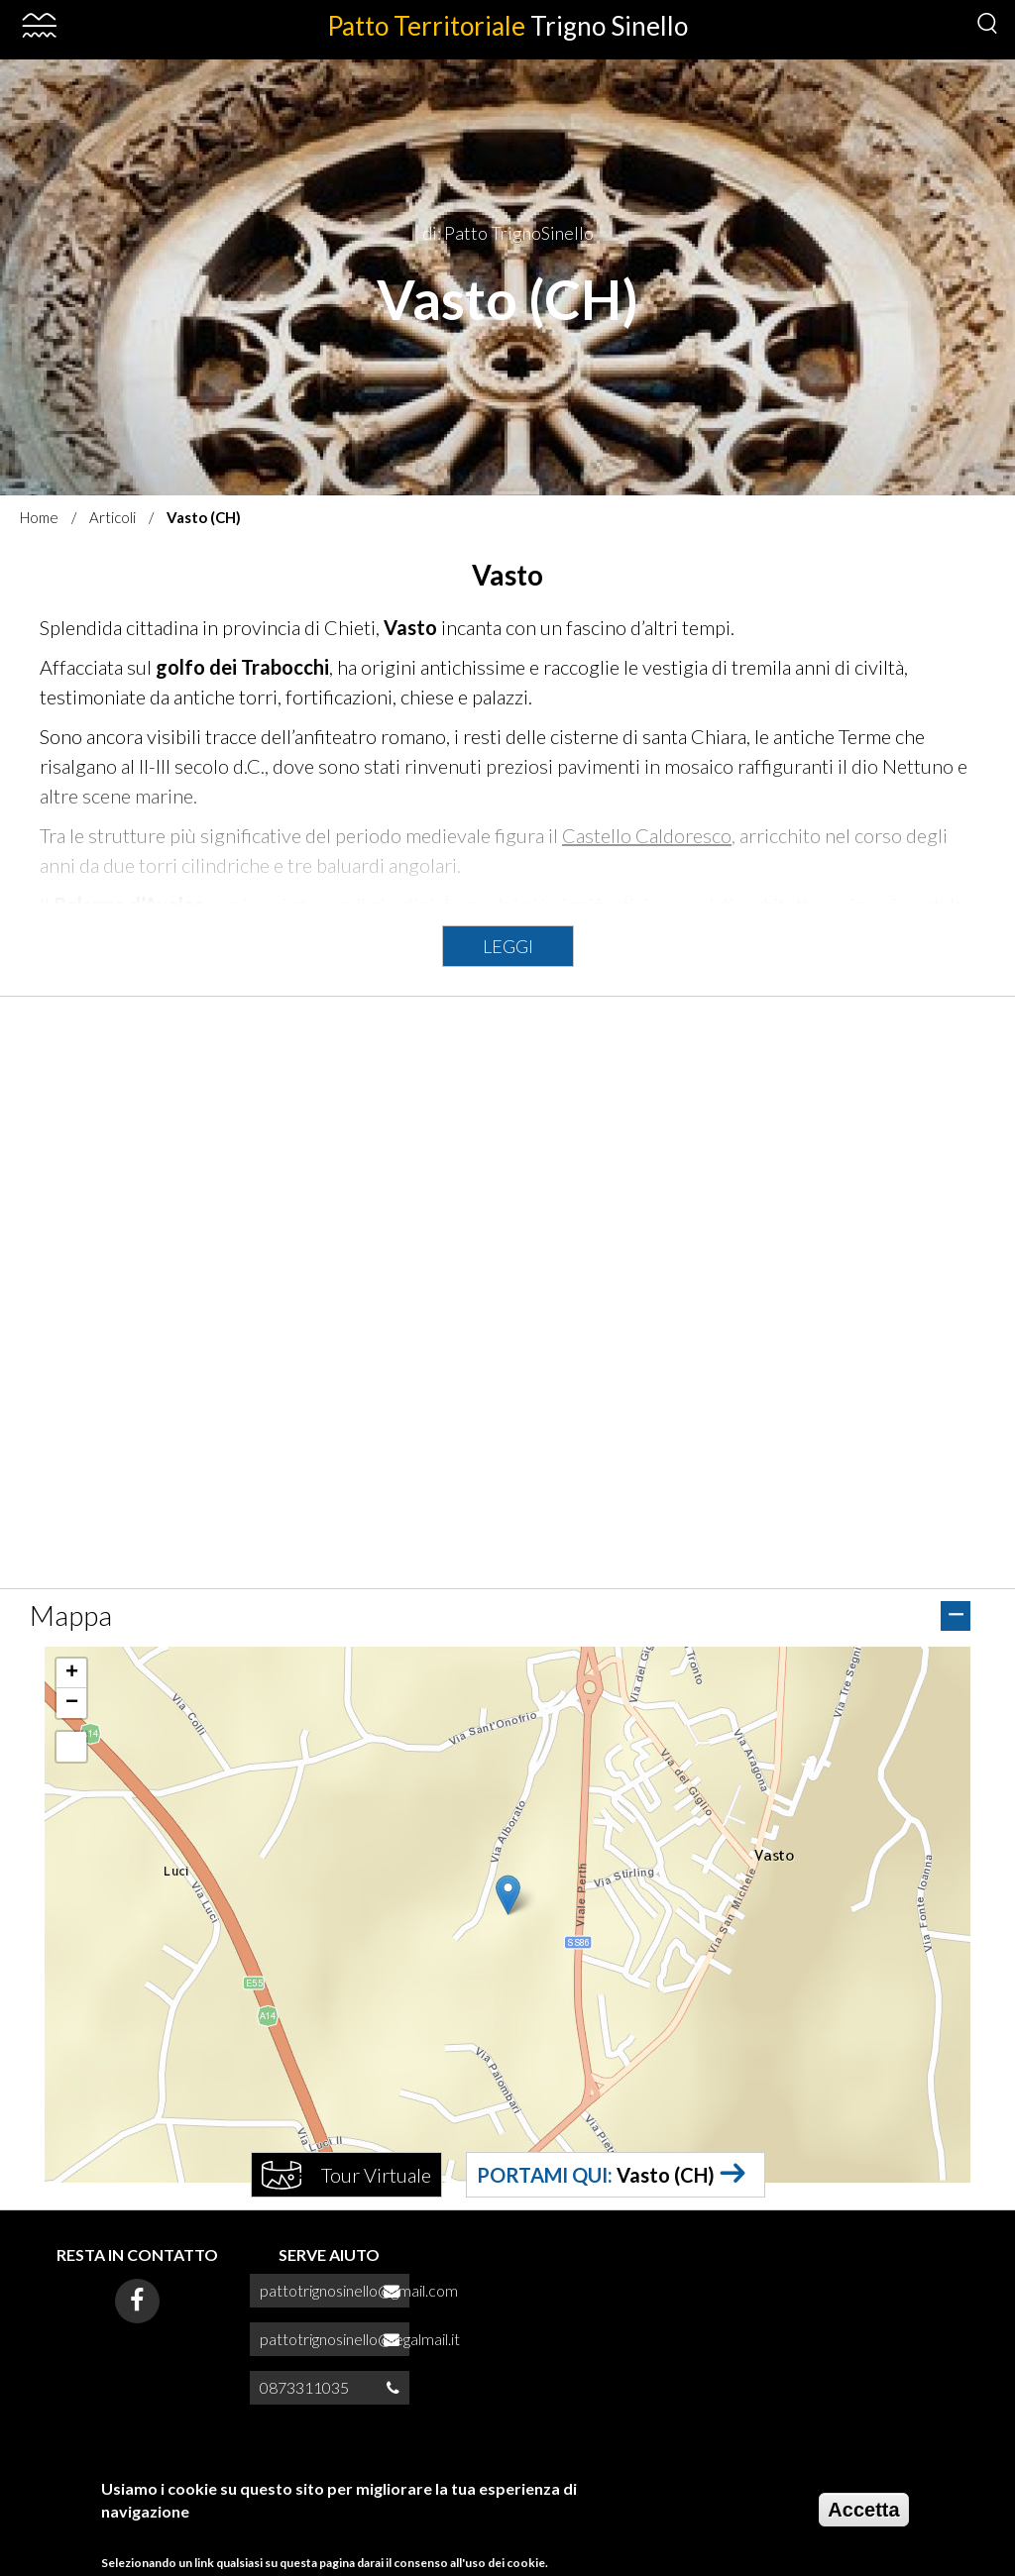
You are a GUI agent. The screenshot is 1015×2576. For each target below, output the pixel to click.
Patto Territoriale (507, 26)
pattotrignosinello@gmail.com (359, 2290)
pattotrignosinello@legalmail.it (360, 2338)
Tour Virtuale (376, 2175)
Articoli (112, 517)
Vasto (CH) (666, 2175)
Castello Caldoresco (647, 835)
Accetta (863, 2510)
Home (39, 517)
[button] (508, 1895)
